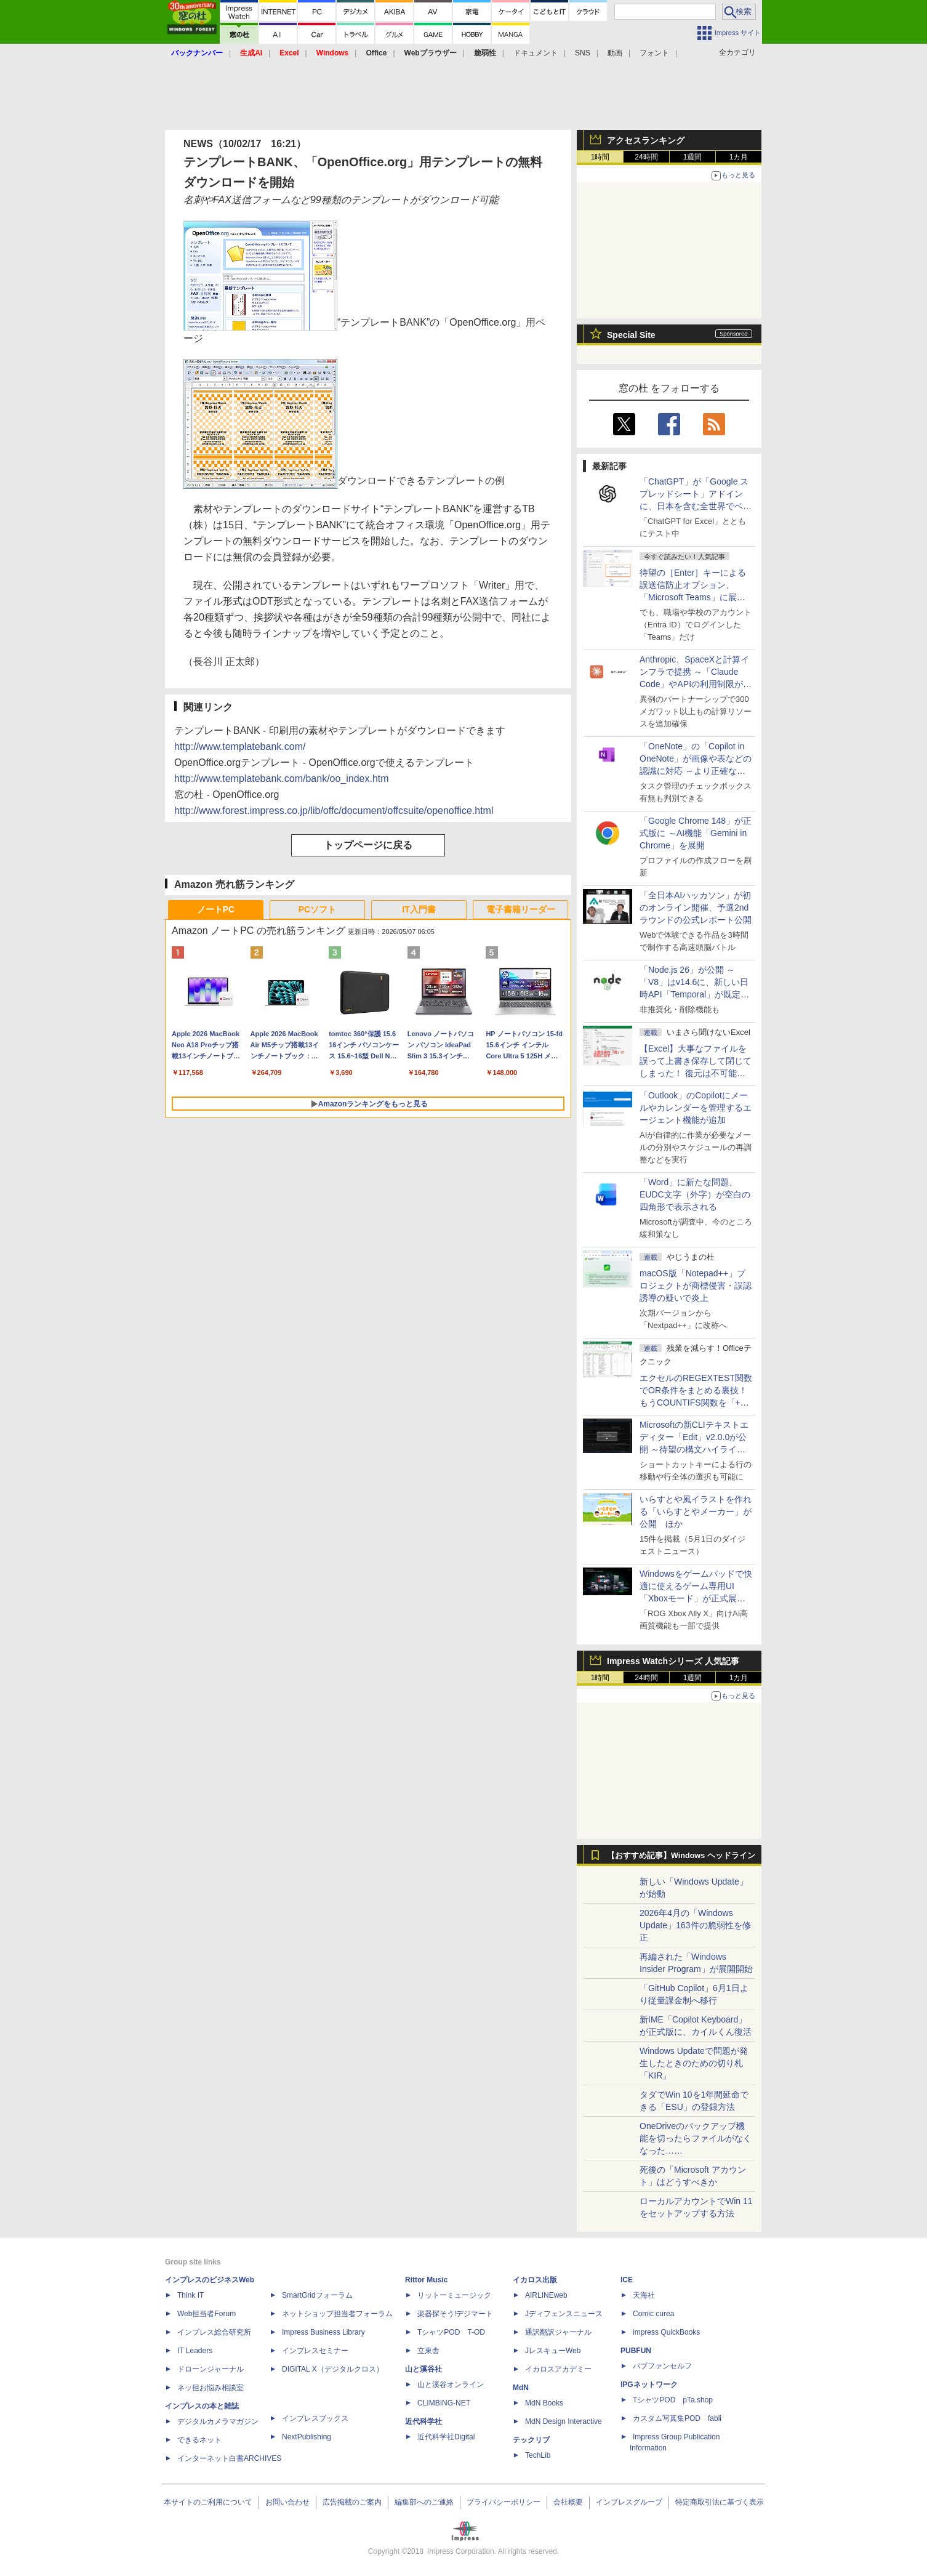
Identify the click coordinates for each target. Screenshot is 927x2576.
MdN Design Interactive (563, 2421)
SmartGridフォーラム (317, 2295)
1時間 (600, 157)
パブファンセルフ (662, 2366)
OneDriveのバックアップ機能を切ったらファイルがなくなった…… (696, 2138)
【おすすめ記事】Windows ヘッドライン (681, 1855)
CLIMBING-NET (443, 2403)
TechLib (537, 2455)
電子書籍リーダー (520, 909)
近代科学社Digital (446, 2437)
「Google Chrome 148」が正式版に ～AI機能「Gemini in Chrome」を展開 (696, 833)
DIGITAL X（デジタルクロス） (332, 2369)
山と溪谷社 (423, 2369)
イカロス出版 (535, 2280)
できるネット (199, 2440)
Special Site (631, 335)
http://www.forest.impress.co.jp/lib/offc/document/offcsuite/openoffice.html (333, 810)
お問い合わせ (287, 2502)
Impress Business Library (323, 2332)
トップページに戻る (368, 845)
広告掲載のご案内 (352, 2502)
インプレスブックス (315, 2418)
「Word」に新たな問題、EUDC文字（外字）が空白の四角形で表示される (695, 1194)
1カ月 (738, 157)
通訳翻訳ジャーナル (558, 2332)
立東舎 (428, 2350)
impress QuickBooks (666, 2332)
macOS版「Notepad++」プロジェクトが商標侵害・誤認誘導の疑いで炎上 (696, 1285)
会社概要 (568, 2502)
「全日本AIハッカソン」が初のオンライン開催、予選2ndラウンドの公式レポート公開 (696, 907)
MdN (521, 2387)
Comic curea (653, 2313)
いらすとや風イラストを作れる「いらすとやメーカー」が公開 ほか (696, 1511)
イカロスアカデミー (558, 2369)
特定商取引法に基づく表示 (719, 2502)
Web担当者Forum (206, 2313)
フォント (654, 53)
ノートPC (216, 909)
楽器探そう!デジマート (455, 2313)
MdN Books (544, 2403)
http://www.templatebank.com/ (239, 746)
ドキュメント (535, 53)
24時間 (646, 157)
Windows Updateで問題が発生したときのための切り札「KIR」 (694, 2063)
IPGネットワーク (649, 2384)
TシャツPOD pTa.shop (673, 2400)
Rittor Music (426, 2280)
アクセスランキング (645, 140)
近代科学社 (423, 2421)
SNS (582, 53)
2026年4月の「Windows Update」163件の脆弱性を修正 (695, 1925)
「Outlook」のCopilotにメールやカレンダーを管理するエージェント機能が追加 (696, 1107)
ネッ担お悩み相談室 (210, 2387)
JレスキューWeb (552, 2350)
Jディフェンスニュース (564, 2313)
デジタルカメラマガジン (218, 2421)
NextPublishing (306, 2437)
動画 (615, 53)
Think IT (190, 2295)
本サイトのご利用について (208, 2502)
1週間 (692, 157)
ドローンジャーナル (210, 2369)
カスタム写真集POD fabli (677, 2418)
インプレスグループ (629, 2502)
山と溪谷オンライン (450, 2384)
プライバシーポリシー (503, 2502)
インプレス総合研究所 (214, 2332)
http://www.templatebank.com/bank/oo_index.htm (281, 778)
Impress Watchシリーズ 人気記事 (673, 1661)
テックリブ (531, 2440)
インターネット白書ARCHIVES (229, 2458)
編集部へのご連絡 (424, 2502)
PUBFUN (635, 2350)
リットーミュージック (454, 2295)
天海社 (644, 2295)
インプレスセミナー (315, 2350)
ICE (626, 2280)
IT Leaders (194, 2350)
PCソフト (317, 909)
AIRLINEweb (546, 2295)
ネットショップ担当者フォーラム (337, 2313)
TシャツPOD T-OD (451, 2332)
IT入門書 (418, 909)
